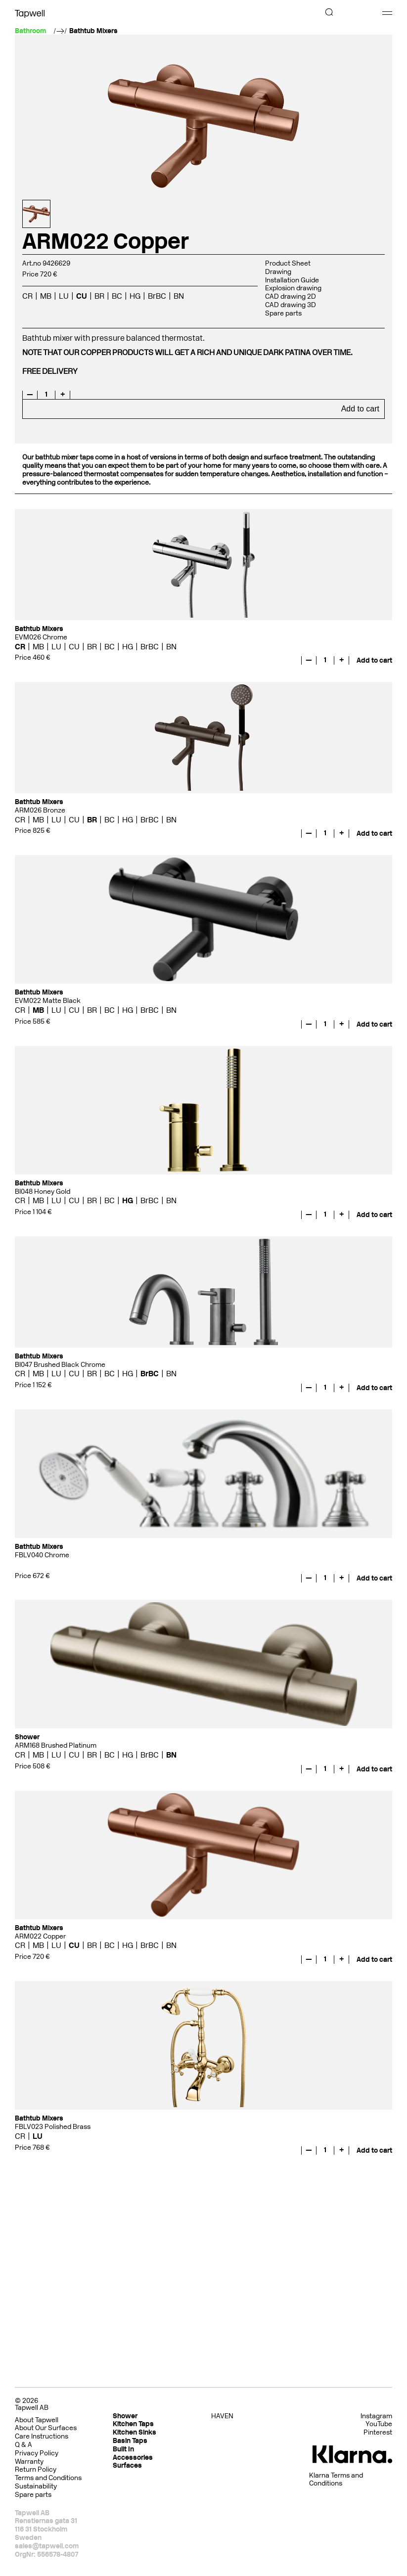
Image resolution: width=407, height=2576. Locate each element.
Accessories (133, 2457)
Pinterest (377, 2433)
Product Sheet (288, 263)
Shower (125, 2416)
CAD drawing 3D (290, 305)
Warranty (29, 2461)
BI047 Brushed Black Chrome (60, 1364)
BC (117, 296)
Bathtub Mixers (93, 31)
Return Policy (35, 2469)
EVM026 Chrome (41, 637)
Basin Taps (130, 2441)
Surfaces (127, 2465)
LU (64, 296)
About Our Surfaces (46, 2428)
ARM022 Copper (40, 1936)
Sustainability (36, 2486)
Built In (123, 2449)
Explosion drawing (293, 288)
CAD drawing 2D (290, 296)
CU (81, 296)
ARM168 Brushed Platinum (55, 1745)
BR (99, 296)
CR (27, 296)
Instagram (376, 2416)
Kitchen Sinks (134, 2432)
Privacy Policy (36, 2453)
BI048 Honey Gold (42, 1191)
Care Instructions (41, 2436)
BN (179, 296)
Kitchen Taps (133, 2424)
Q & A (23, 2444)
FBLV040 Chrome (42, 1555)
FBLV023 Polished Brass (52, 2127)
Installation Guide (292, 280)
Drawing (278, 272)
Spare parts (283, 313)
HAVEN (222, 2416)
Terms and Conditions (48, 2478)
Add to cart (360, 409)
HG (135, 296)
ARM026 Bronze (40, 810)
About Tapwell (36, 2420)
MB (45, 296)
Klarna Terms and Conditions (336, 2480)
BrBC (157, 296)
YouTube (378, 2424)
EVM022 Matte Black (48, 1000)
